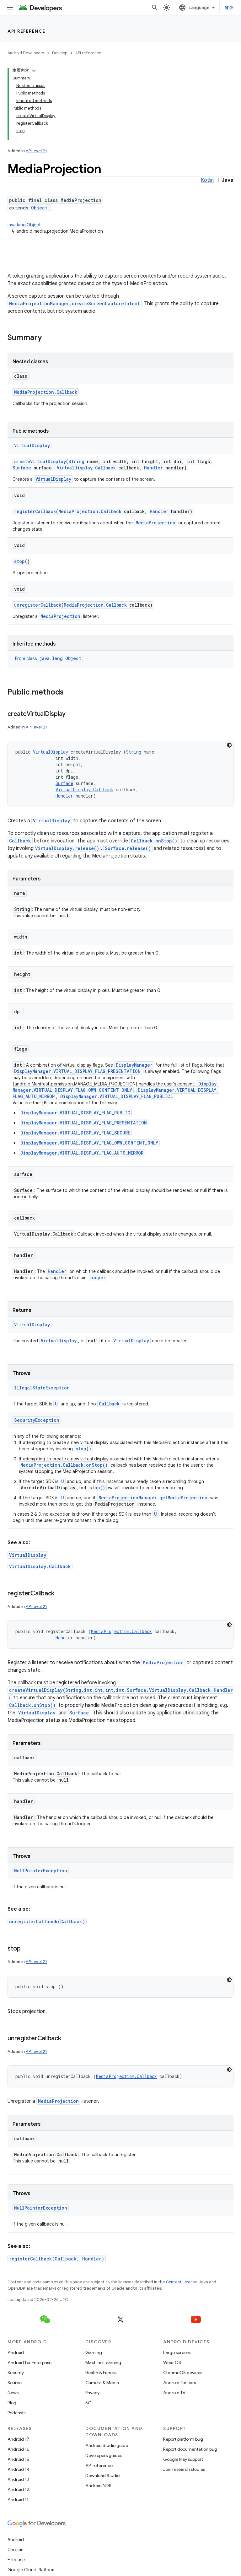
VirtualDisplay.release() (67, 848)
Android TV (174, 2392)
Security (16, 2372)
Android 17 (18, 2439)
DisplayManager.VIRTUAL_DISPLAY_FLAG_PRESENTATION (77, 1071)
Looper (97, 1277)
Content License (181, 2282)
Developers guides (103, 2455)
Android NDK (98, 2485)
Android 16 (18, 2449)
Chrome (16, 2549)
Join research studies (184, 2469)
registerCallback (35, 511)
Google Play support (183, 2459)
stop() (83, 1449)
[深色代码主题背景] (229, 745)
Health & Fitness (100, 2372)
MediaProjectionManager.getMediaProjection (153, 1498)
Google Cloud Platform (31, 2570)
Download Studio (102, 2475)
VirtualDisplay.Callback (86, 468)
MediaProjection (155, 523)
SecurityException (36, 1420)
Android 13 (18, 2479)
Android (16, 2352)
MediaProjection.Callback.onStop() (64, 1465)
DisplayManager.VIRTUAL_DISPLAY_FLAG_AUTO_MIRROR (81, 1153)
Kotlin (207, 180)
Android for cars (179, 2382)
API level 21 (36, 151)
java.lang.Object (24, 225)
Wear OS (172, 2362)
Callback (20, 841)
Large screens (177, 2352)
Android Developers (26, 53)
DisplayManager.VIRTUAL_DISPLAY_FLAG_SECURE (75, 1133)
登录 (229, 7)
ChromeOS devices (182, 2372)
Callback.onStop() (154, 841)
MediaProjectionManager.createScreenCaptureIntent (74, 303)
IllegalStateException (42, 1388)
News (13, 2392)
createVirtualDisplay (40, 461)
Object (39, 208)
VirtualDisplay (32, 445)
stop (19, 561)
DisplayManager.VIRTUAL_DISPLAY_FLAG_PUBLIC (115, 1096)
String (76, 461)
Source (15, 2382)
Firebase (16, 2559)
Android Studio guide (106, 2445)
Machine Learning (103, 2362)
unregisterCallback (37, 605)
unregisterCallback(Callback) (47, 1921)
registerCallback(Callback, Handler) (56, 2259)
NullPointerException (40, 1871)
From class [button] (49, 658)
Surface (22, 468)
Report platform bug (183, 2439)
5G (88, 2403)
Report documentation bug (190, 2449)
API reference (27, 31)
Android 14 (18, 2469)
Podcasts (16, 2413)
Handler (153, 468)
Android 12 (18, 2489)
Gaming (93, 2352)
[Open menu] (10, 7)
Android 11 (18, 2499)
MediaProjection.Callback (45, 392)
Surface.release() (128, 848)
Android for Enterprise (29, 2362)
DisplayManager (134, 1065)
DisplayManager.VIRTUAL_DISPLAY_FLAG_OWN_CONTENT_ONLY (115, 1087)
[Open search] (154, 7)
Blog (12, 2403)
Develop (59, 53)
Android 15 (18, 2459)
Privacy (92, 2392)
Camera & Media (102, 2382)
